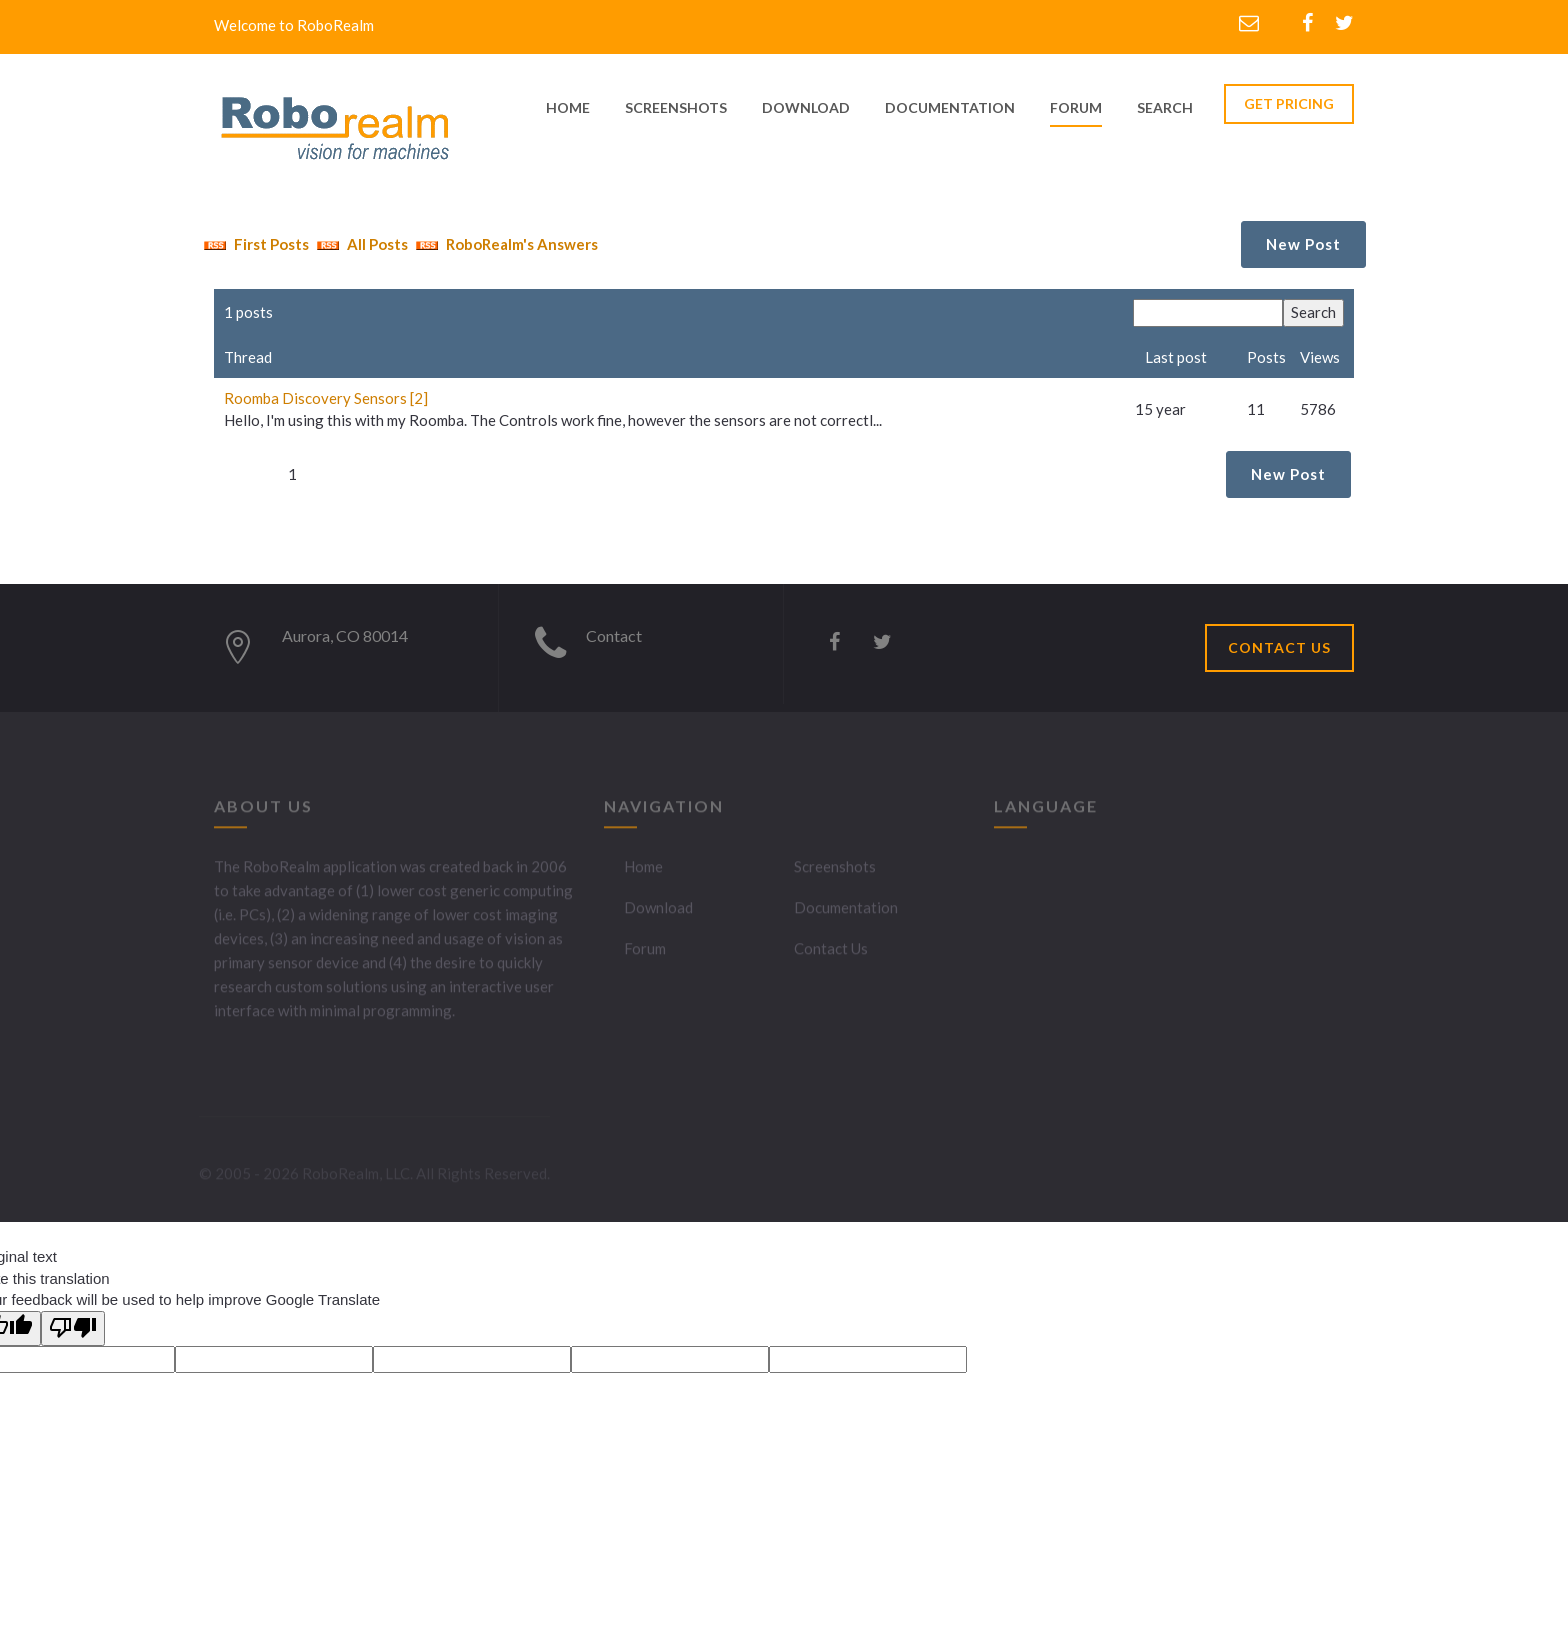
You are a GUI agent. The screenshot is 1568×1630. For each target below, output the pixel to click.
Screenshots (835, 873)
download (806, 107)
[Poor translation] (73, 1328)
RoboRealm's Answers (504, 244)
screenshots (676, 107)
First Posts (254, 244)
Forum (1076, 107)
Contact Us (831, 955)
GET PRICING (1289, 103)
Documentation (846, 914)
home (568, 107)
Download (658, 914)
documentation (950, 107)
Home (643, 873)
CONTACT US (1279, 647)
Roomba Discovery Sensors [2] (326, 398)
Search (1165, 107)
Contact (614, 635)
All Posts (360, 244)
